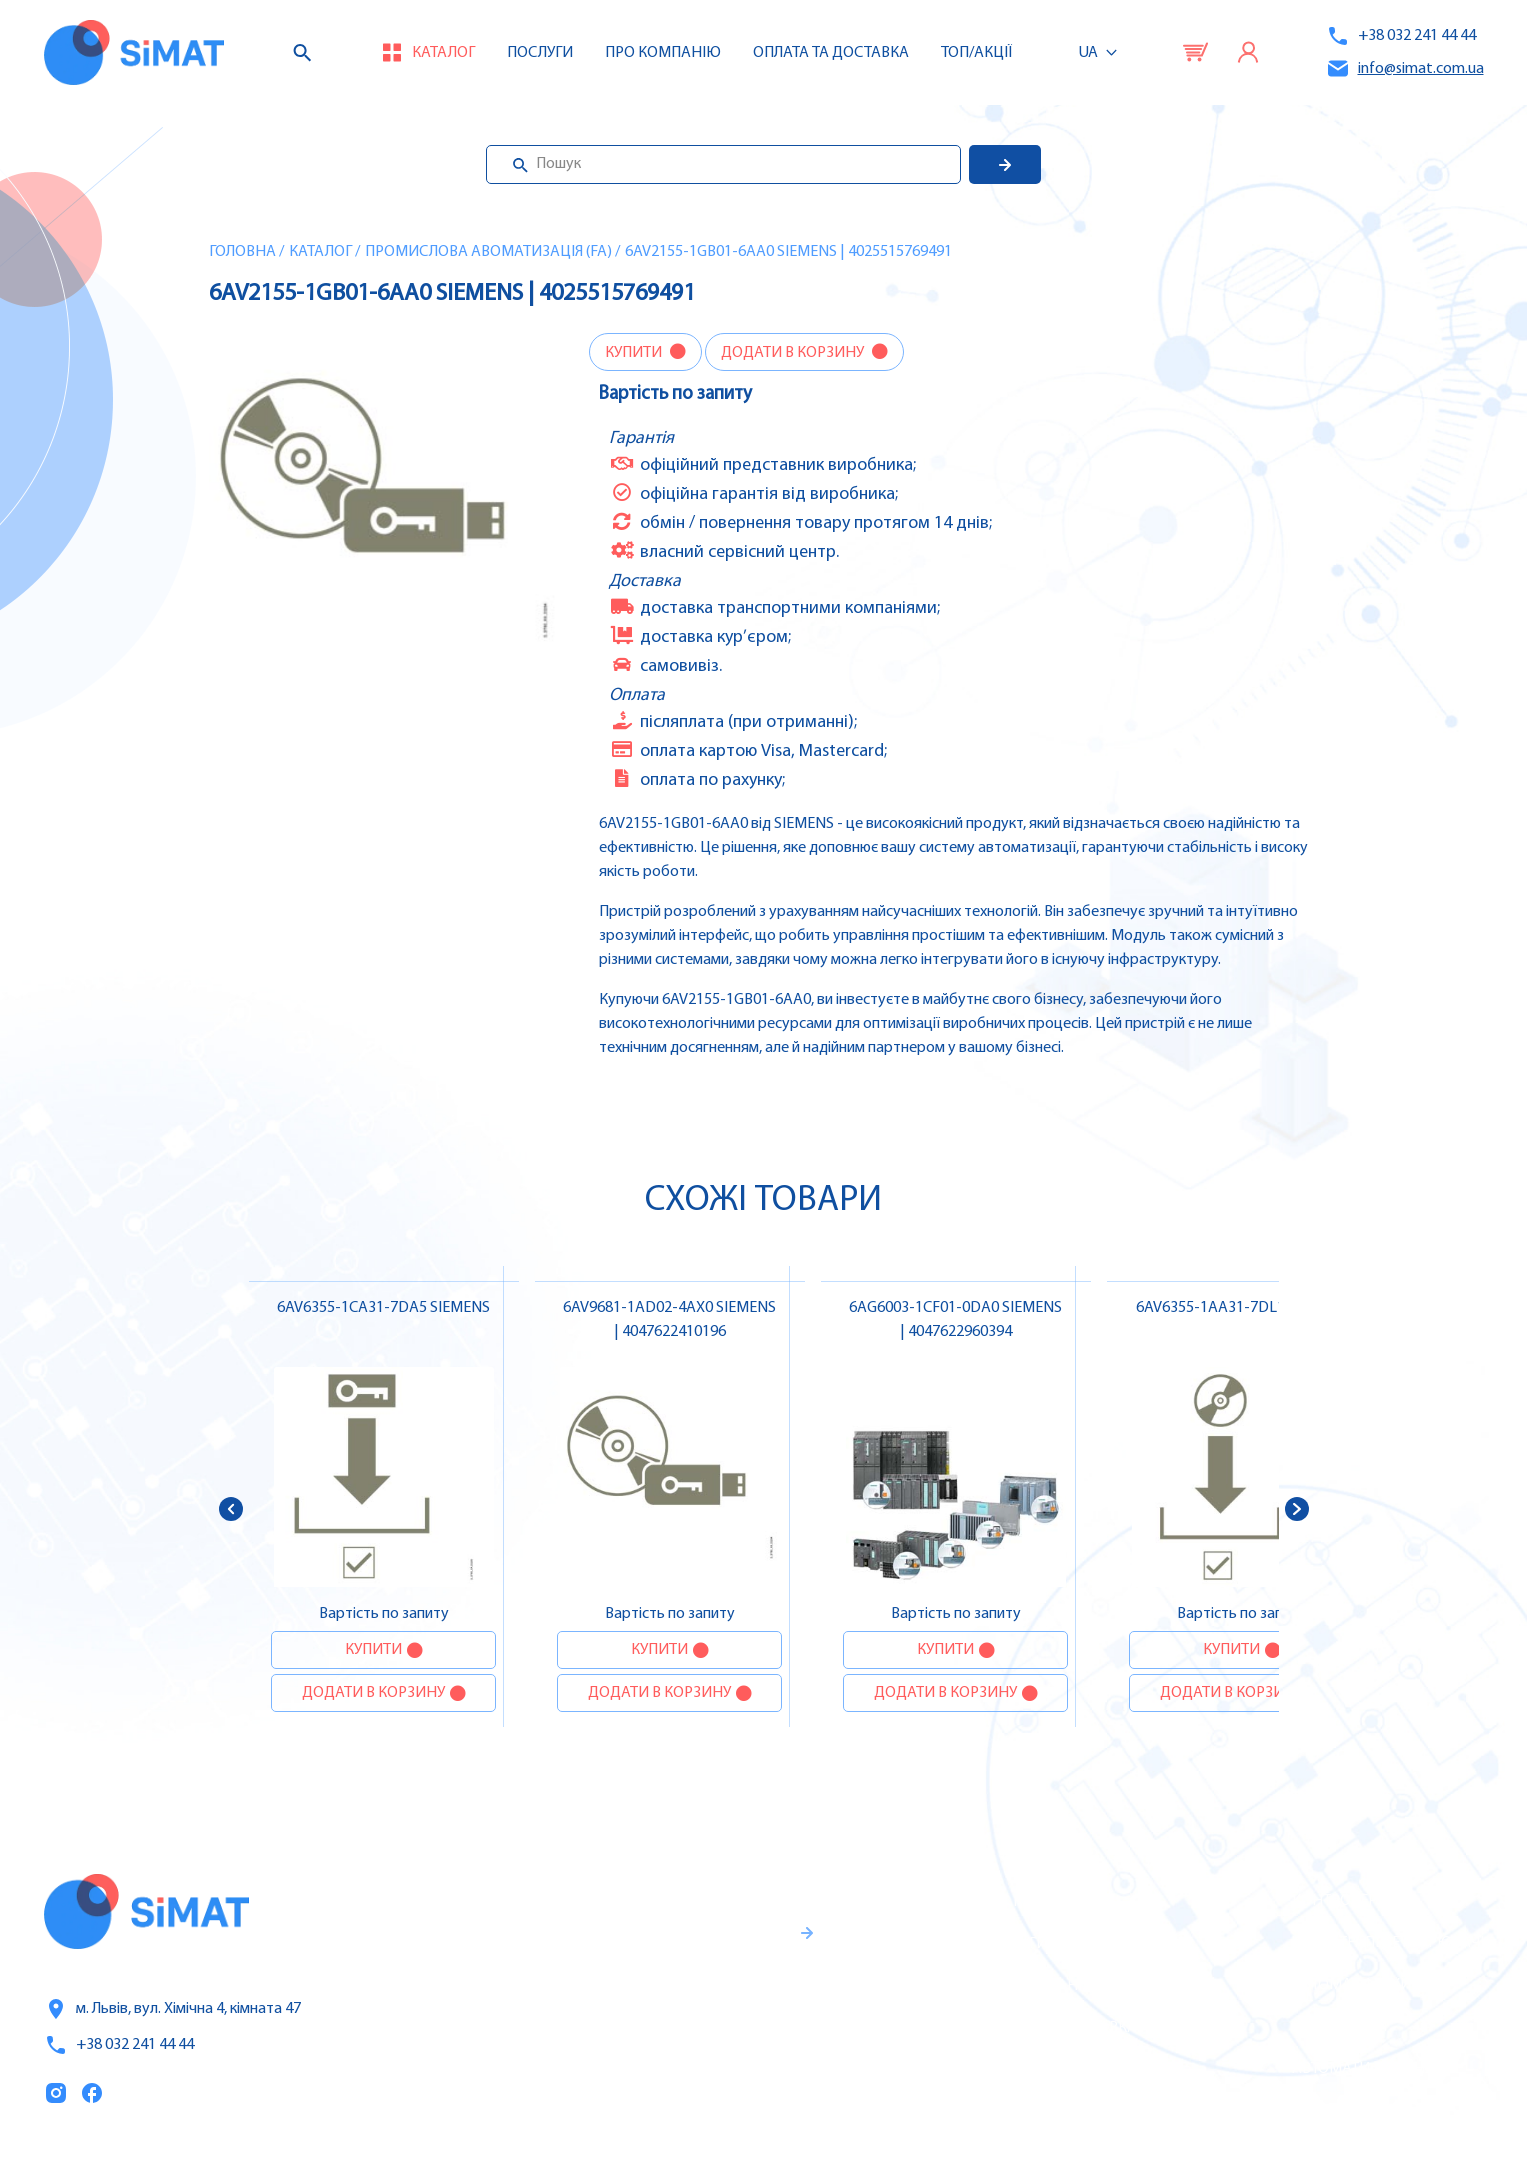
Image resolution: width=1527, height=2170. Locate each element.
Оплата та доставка (831, 53)
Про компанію (1039, 1986)
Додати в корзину (794, 353)
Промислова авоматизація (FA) (488, 252)
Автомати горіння (1362, 2069)
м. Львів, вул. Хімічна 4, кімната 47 (172, 2009)
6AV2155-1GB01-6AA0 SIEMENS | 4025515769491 (788, 252)
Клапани (1327, 2111)
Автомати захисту (1365, 1985)
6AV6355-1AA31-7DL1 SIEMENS (1242, 1308)
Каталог (320, 252)
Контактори (1339, 2027)
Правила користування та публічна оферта (674, 2076)
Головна (242, 252)
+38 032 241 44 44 (1401, 36)
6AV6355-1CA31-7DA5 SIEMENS (383, 1308)
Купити (635, 353)
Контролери (1340, 1901)
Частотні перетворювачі (1388, 1943)
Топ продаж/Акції (1050, 2070)
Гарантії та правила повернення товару (696, 2010)
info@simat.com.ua (1405, 68)
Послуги (540, 53)
